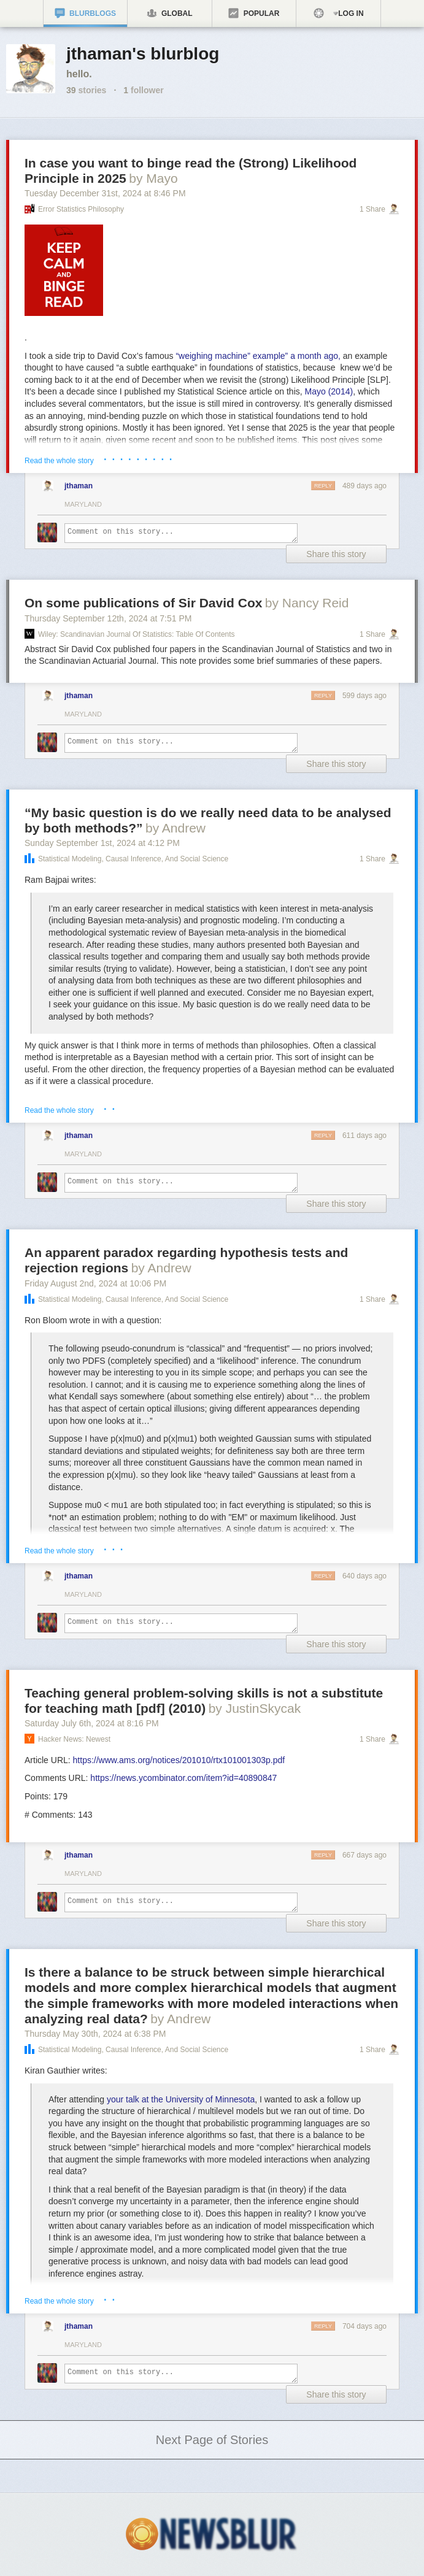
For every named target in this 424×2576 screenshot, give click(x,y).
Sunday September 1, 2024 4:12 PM (102, 843)
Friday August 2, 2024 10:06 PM (95, 1283)
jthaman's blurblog (142, 53)
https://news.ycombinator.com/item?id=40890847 (183, 1778)
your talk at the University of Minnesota (181, 2099)
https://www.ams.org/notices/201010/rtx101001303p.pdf (179, 1760)
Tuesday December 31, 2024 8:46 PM (105, 193)
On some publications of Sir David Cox (143, 603)
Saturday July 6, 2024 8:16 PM (92, 1723)
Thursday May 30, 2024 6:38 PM (95, 2034)
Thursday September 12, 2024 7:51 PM (108, 618)
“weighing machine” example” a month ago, (257, 356)
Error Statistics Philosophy (81, 209)
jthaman (78, 486)
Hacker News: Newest (74, 1739)
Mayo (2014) (329, 391)
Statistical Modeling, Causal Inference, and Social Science (133, 859)
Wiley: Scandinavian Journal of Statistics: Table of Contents (136, 634)
